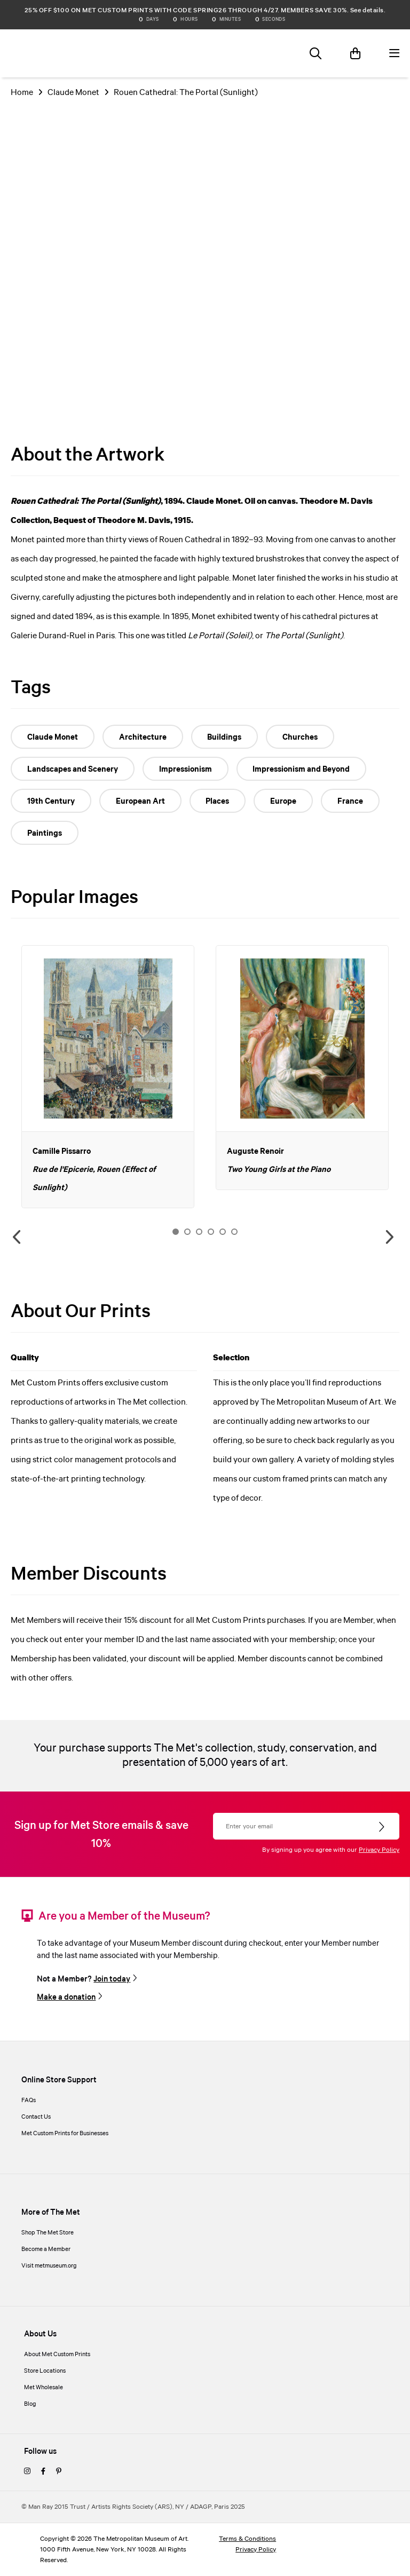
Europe (287, 801)
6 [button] (234, 1231)
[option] (108, 1076)
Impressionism (187, 769)
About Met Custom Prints (57, 2354)
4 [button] (211, 1231)
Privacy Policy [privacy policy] (255, 2549)
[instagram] (27, 2472)
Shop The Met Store (47, 2233)
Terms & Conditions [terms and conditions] (247, 2538)
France (355, 801)
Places (220, 801)
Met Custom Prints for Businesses (64, 2133)
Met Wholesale (43, 2387)
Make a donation (66, 1997)
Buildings (227, 737)
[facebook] (43, 2472)
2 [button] (187, 1231)
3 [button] (199, 1231)
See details (367, 10)
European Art (142, 801)
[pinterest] (58, 2472)
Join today (111, 1979)
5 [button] (222, 1231)
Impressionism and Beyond (304, 769)
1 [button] (175, 1231)
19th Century (51, 801)
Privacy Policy (379, 1849)
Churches (304, 737)
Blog (30, 2404)
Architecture (144, 737)
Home (22, 92)
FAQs (28, 2100)
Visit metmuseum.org (49, 2266)
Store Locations (45, 2371)
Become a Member (45, 2249)
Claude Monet (73, 92)
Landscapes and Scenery (73, 769)
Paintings (45, 833)
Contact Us (36, 2117)
